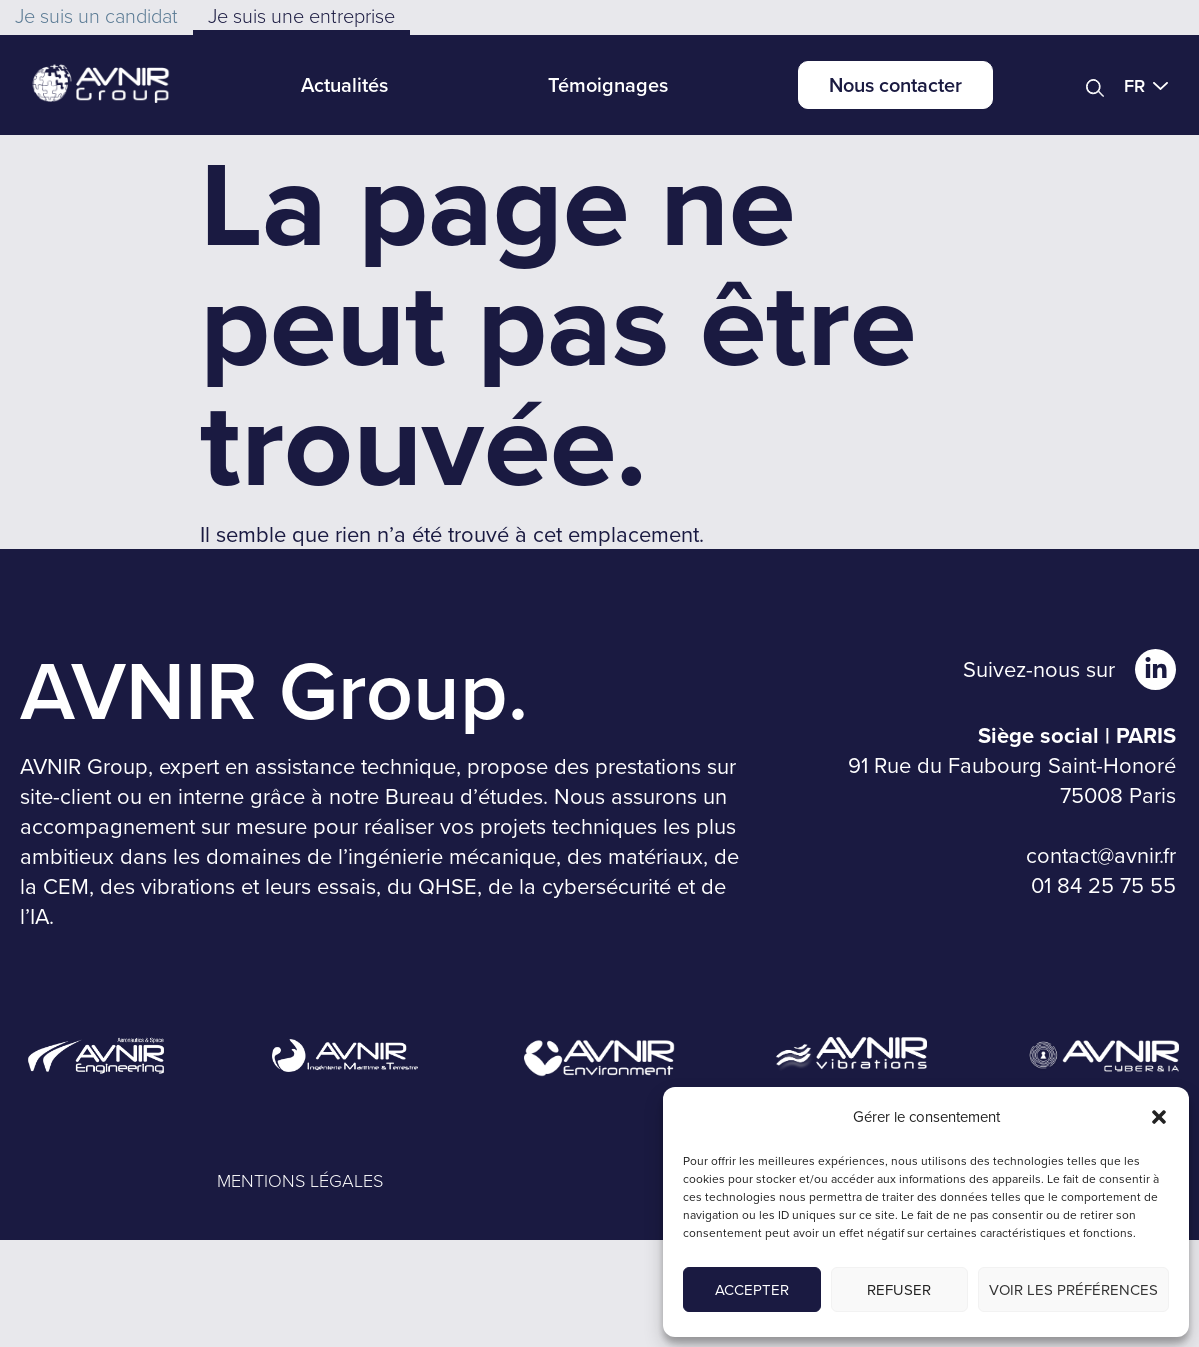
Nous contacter (895, 84)
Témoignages (608, 84)
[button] (1159, 1117)
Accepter (752, 1289)
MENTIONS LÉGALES (300, 1180)
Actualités (344, 84)
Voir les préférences (1073, 1289)
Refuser (899, 1289)
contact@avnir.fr (1101, 854)
